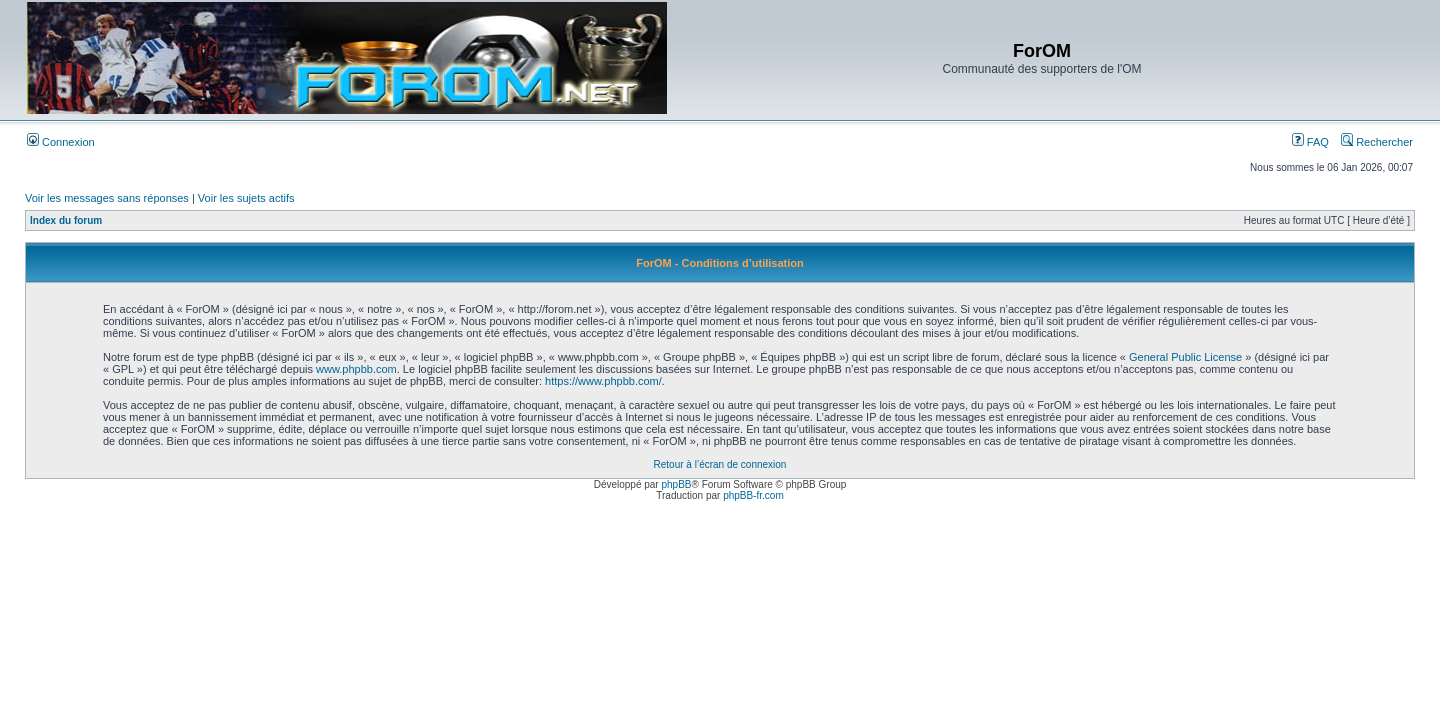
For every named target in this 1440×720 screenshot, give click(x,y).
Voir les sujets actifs (246, 198)
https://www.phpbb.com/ (603, 381)
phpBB (676, 484)
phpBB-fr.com (753, 495)
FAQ (1310, 142)
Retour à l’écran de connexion (720, 464)
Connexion (61, 142)
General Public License (1185, 357)
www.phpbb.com (356, 369)
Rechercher (1377, 142)
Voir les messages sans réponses (107, 198)
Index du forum (66, 220)
